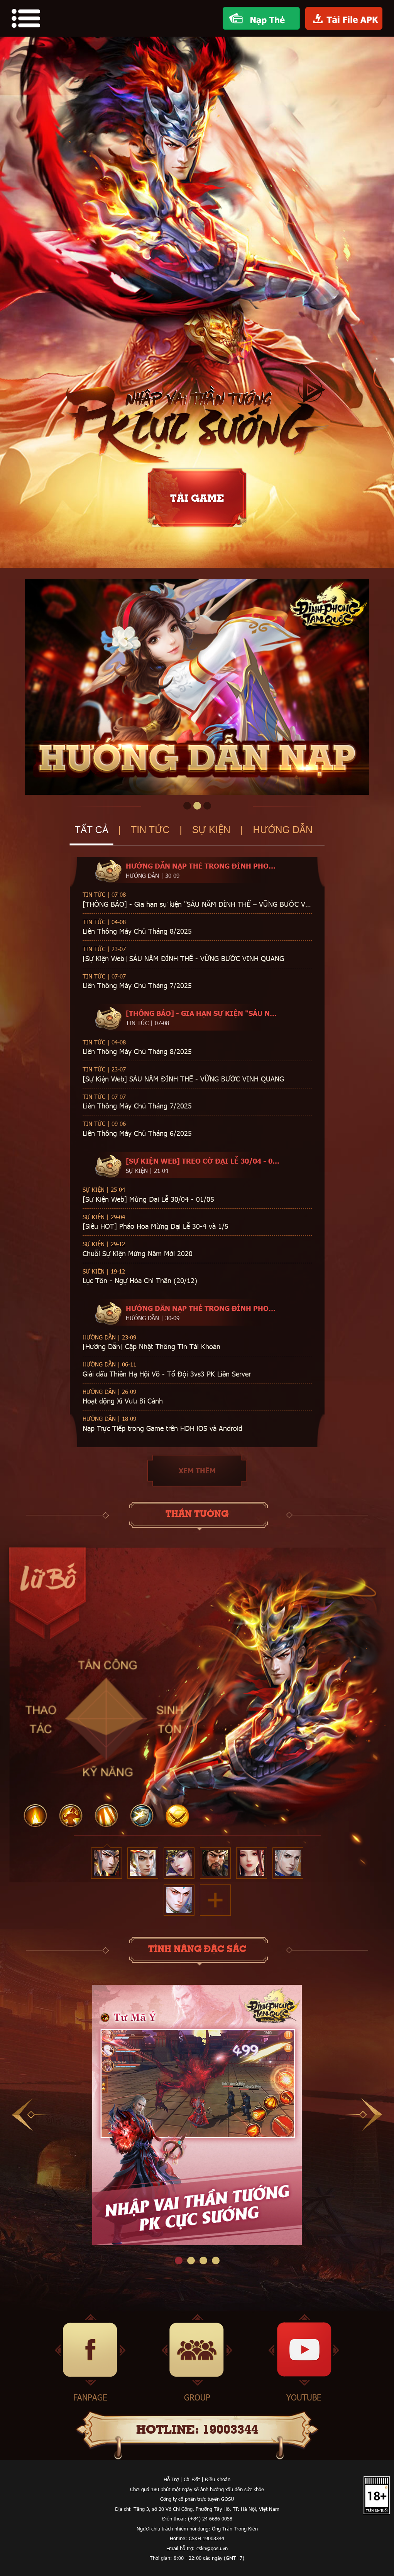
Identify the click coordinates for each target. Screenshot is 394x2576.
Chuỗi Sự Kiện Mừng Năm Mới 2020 (138, 1253)
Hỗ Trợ (171, 2479)
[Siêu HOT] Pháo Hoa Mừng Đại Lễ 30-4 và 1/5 (155, 1226)
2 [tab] (197, 806)
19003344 (230, 2430)
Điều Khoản (217, 2479)
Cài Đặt (192, 2479)
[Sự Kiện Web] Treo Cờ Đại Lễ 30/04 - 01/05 (203, 1161)
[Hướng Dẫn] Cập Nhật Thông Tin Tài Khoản (151, 1346)
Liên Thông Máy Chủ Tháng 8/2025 (137, 931)
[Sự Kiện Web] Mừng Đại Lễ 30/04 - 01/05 (148, 1199)
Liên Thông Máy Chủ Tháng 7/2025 (137, 985)
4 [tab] (216, 2260)
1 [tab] (187, 806)
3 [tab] (207, 806)
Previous (30, 2114)
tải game (197, 499)
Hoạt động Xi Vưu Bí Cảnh (123, 1401)
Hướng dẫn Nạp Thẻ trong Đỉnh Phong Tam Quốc (203, 866)
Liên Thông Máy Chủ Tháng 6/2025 (137, 1133)
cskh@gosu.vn (212, 2548)
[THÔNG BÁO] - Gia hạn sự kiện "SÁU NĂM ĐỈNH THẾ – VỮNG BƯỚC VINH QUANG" (197, 904)
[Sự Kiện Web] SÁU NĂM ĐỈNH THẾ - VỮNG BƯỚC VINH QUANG (183, 958)
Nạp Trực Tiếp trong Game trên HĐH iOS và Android (162, 1428)
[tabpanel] (197, 687)
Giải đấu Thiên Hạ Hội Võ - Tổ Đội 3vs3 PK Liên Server (167, 1374)
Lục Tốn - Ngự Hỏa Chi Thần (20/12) (140, 1280)
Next (363, 2114)
